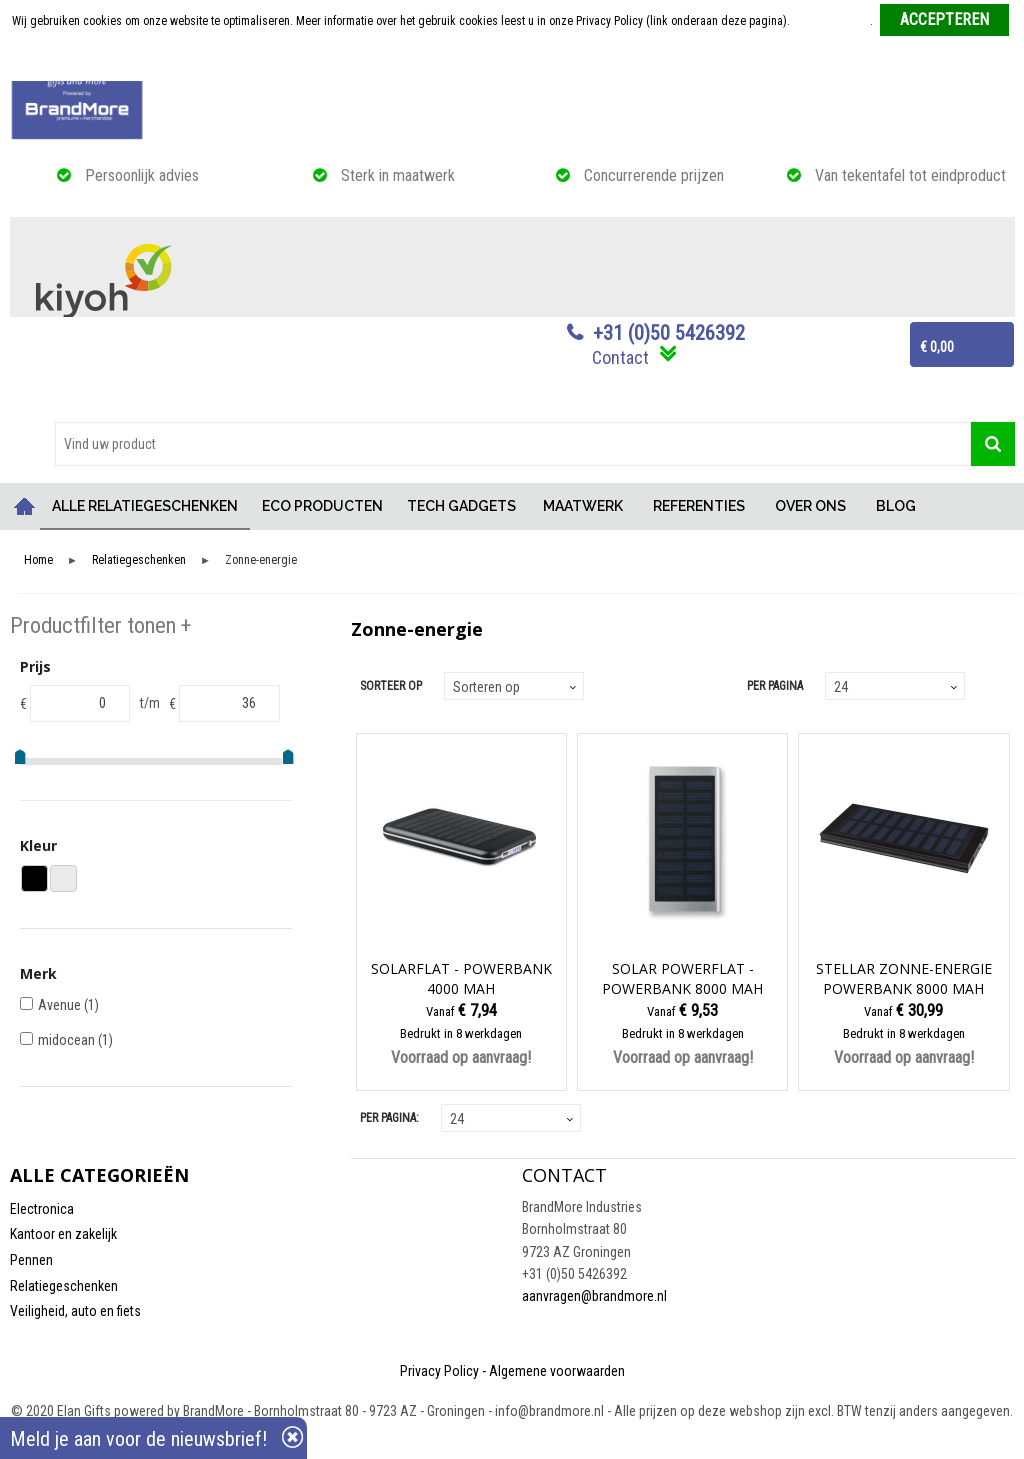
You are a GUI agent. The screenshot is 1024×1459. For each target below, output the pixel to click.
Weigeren (513, 61)
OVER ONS (810, 506)
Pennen (31, 1260)
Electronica (42, 1209)
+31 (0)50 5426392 (669, 333)
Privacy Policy (439, 1371)
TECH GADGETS (461, 506)
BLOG (896, 506)
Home (25, 506)
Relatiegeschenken (139, 560)
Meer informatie (831, 21)
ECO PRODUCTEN (322, 506)
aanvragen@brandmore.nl (594, 1296)
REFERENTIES (699, 506)
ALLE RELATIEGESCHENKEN (145, 506)
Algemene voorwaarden (557, 1371)
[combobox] (513, 444)
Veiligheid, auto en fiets (75, 1311)
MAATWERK (583, 506)
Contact (620, 357)
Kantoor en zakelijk (63, 1234)
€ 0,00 (937, 347)
